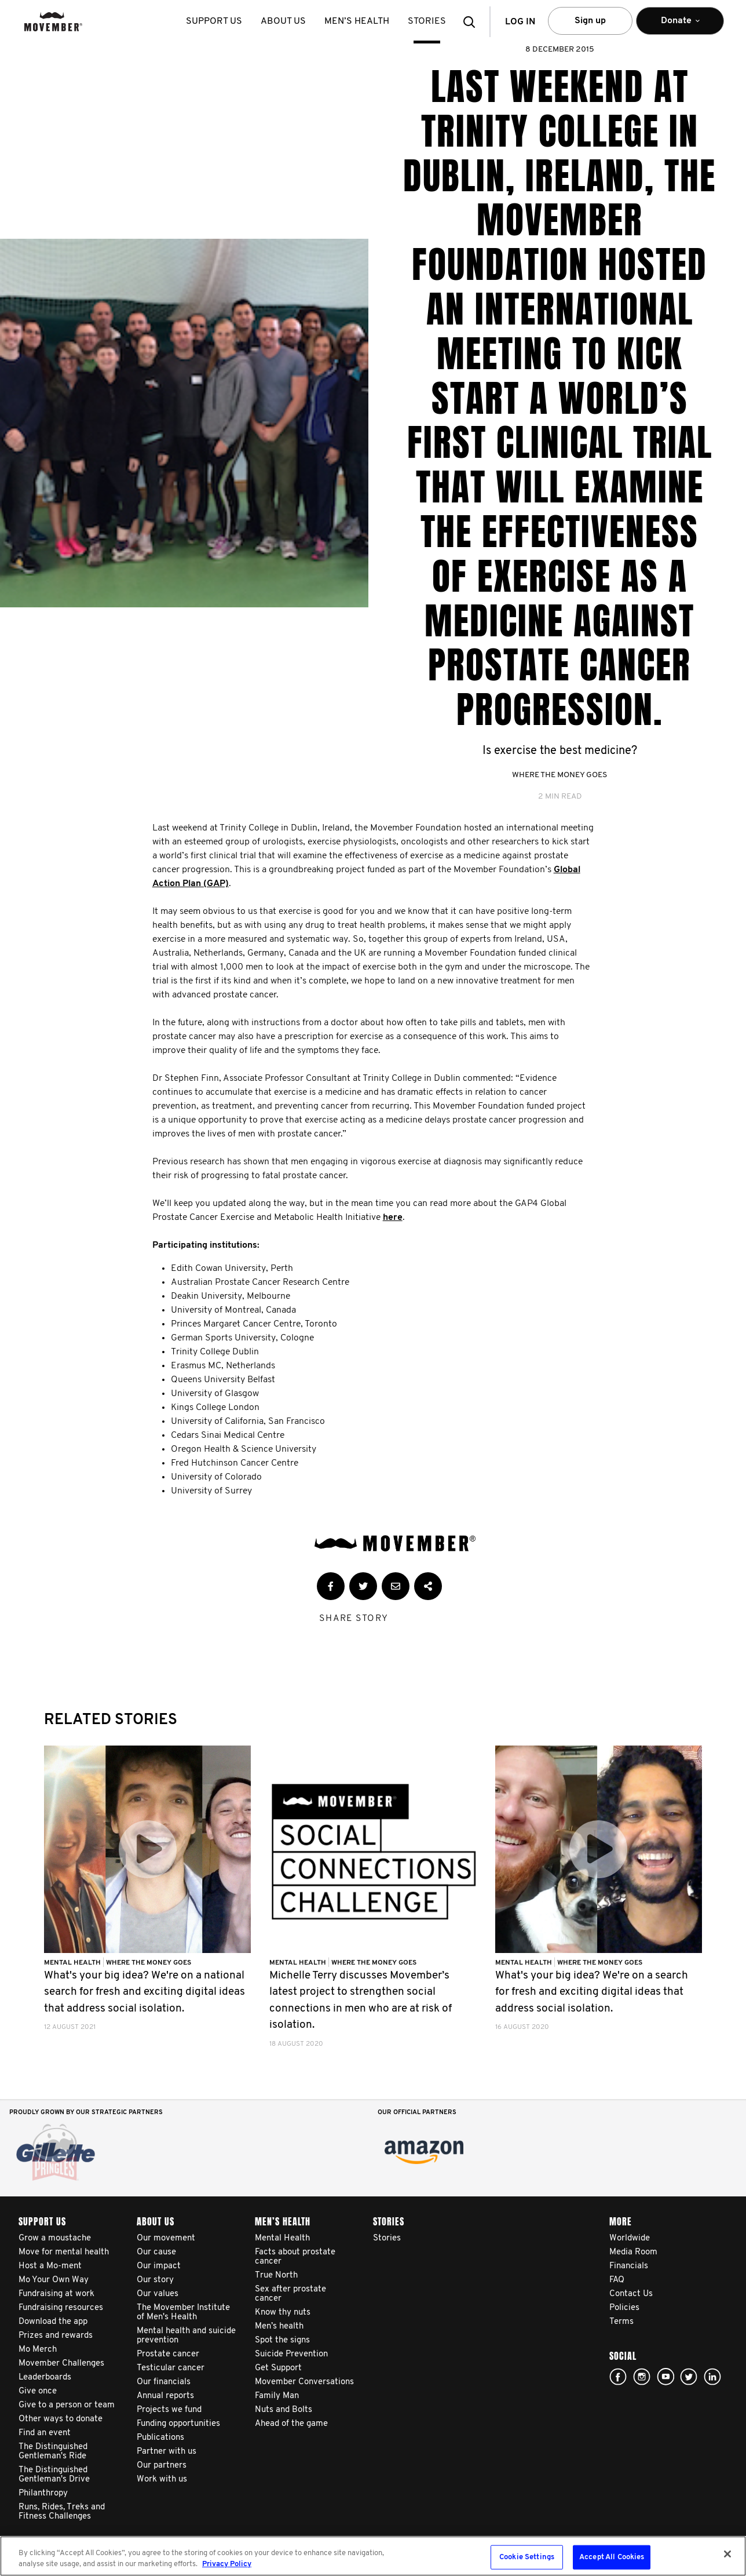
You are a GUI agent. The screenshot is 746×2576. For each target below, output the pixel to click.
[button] (472, 21)
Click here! (641, 2376)
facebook (618, 2376)
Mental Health (73, 1962)
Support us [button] (214, 21)
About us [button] (283, 21)
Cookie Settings (526, 2557)
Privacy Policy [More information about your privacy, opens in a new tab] (226, 2564)
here (393, 1217)
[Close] (727, 2554)
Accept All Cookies (611, 2557)
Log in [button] (520, 22)
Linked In (712, 2376)
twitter (688, 2376)
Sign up (590, 20)
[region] (373, 2556)
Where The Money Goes (559, 775)
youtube (665, 2376)
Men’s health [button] (356, 21)
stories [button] (427, 21)
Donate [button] (680, 25)
